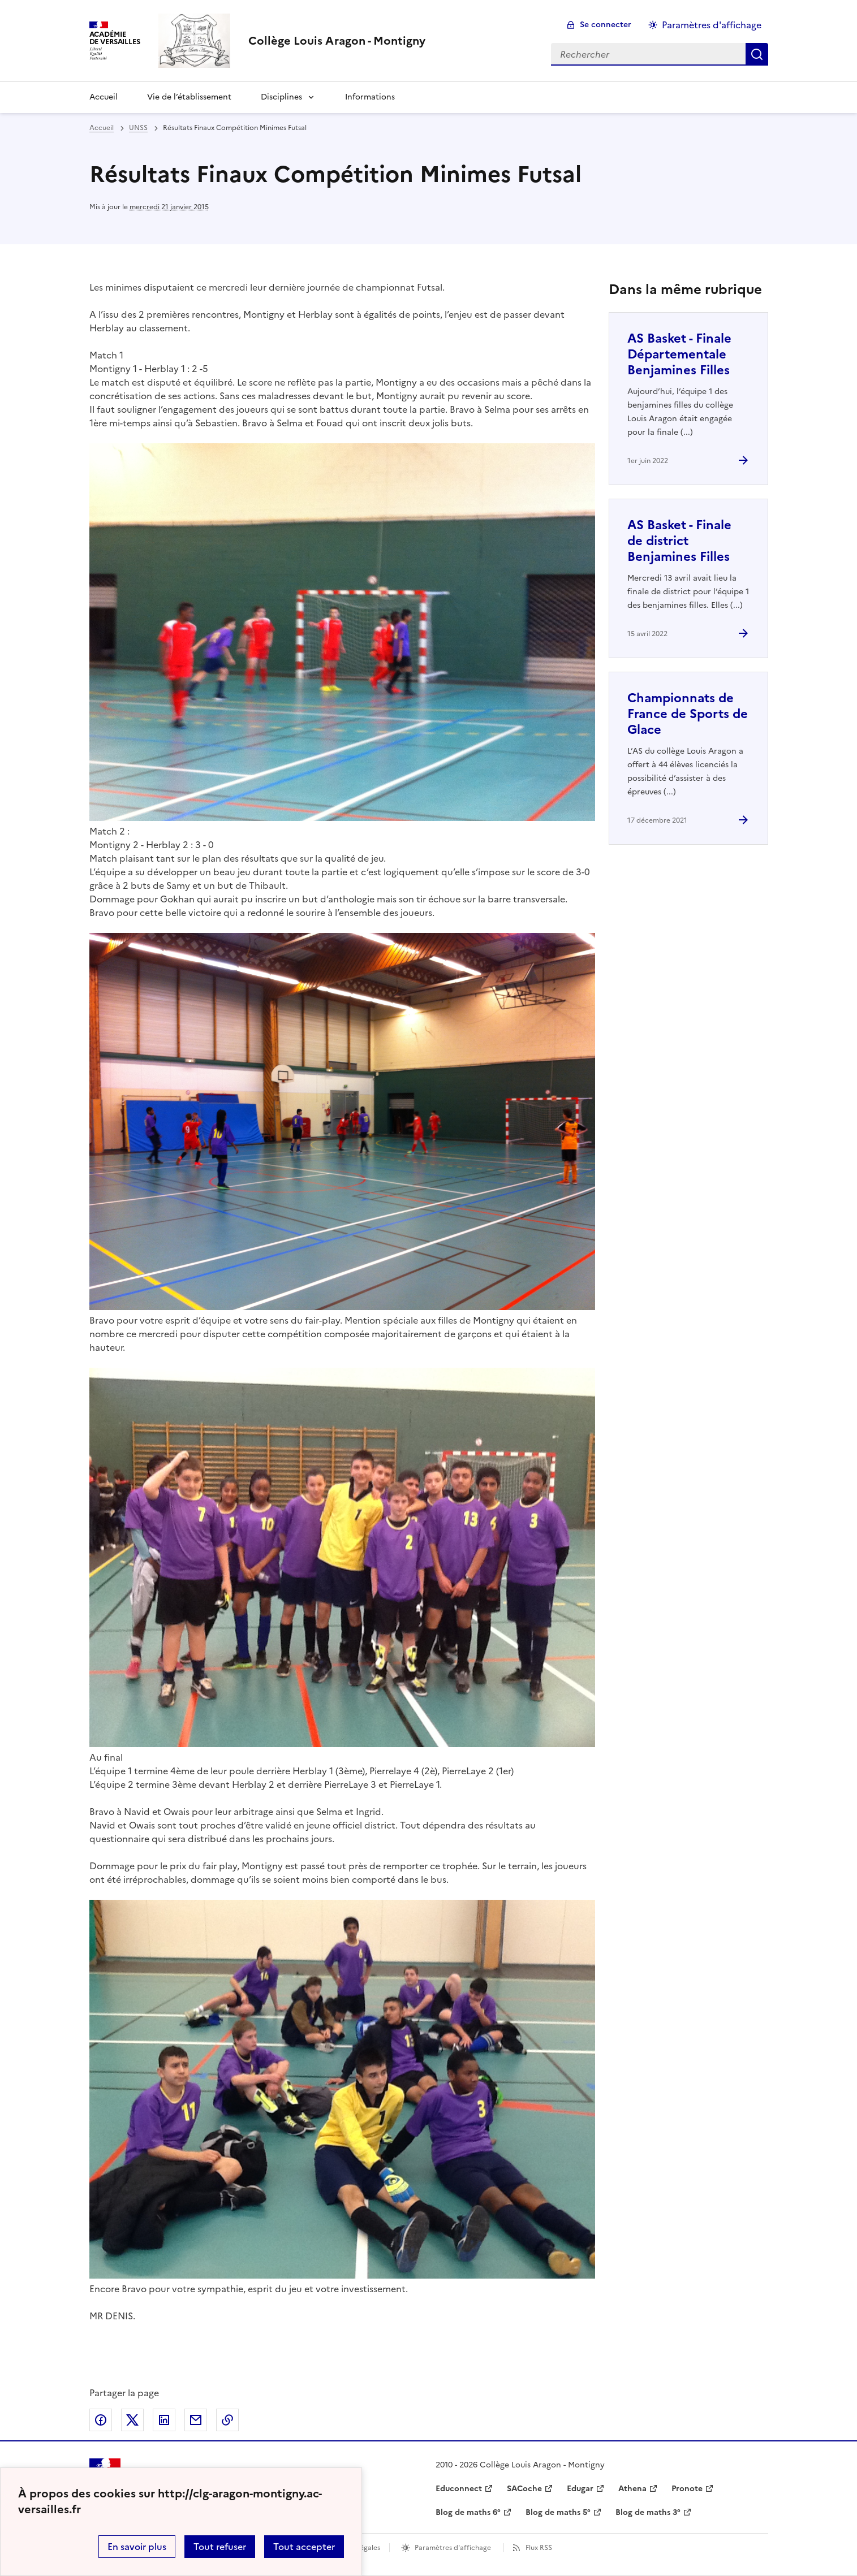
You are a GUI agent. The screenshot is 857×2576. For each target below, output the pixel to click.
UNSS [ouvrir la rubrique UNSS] (138, 128)
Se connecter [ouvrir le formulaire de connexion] (605, 25)
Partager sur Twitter (132, 2420)
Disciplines (281, 97)
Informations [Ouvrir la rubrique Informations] (370, 97)
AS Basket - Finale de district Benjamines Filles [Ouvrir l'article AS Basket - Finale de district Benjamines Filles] (679, 541)
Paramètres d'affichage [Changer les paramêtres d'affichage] (711, 25)
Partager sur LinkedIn (164, 2420)
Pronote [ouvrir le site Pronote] (687, 2489)
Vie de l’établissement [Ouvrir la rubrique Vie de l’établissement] (189, 97)
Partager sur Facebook (100, 2420)
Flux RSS (539, 2548)
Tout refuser (219, 2546)
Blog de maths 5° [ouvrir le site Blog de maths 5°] (558, 2512)
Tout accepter (304, 2546)
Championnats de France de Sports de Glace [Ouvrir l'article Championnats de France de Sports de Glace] (687, 714)
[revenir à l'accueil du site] (336, 41)
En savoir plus (136, 2546)
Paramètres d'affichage (453, 2548)
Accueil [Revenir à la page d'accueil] (103, 97)
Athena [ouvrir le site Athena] (632, 2489)
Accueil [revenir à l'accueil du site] (101, 128)
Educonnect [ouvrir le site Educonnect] (459, 2489)
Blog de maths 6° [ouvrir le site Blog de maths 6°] (468, 2512)
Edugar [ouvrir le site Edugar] (580, 2489)
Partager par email (195, 2420)
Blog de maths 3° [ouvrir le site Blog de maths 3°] (648, 2512)
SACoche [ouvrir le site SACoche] (524, 2489)
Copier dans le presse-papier (227, 2420)
